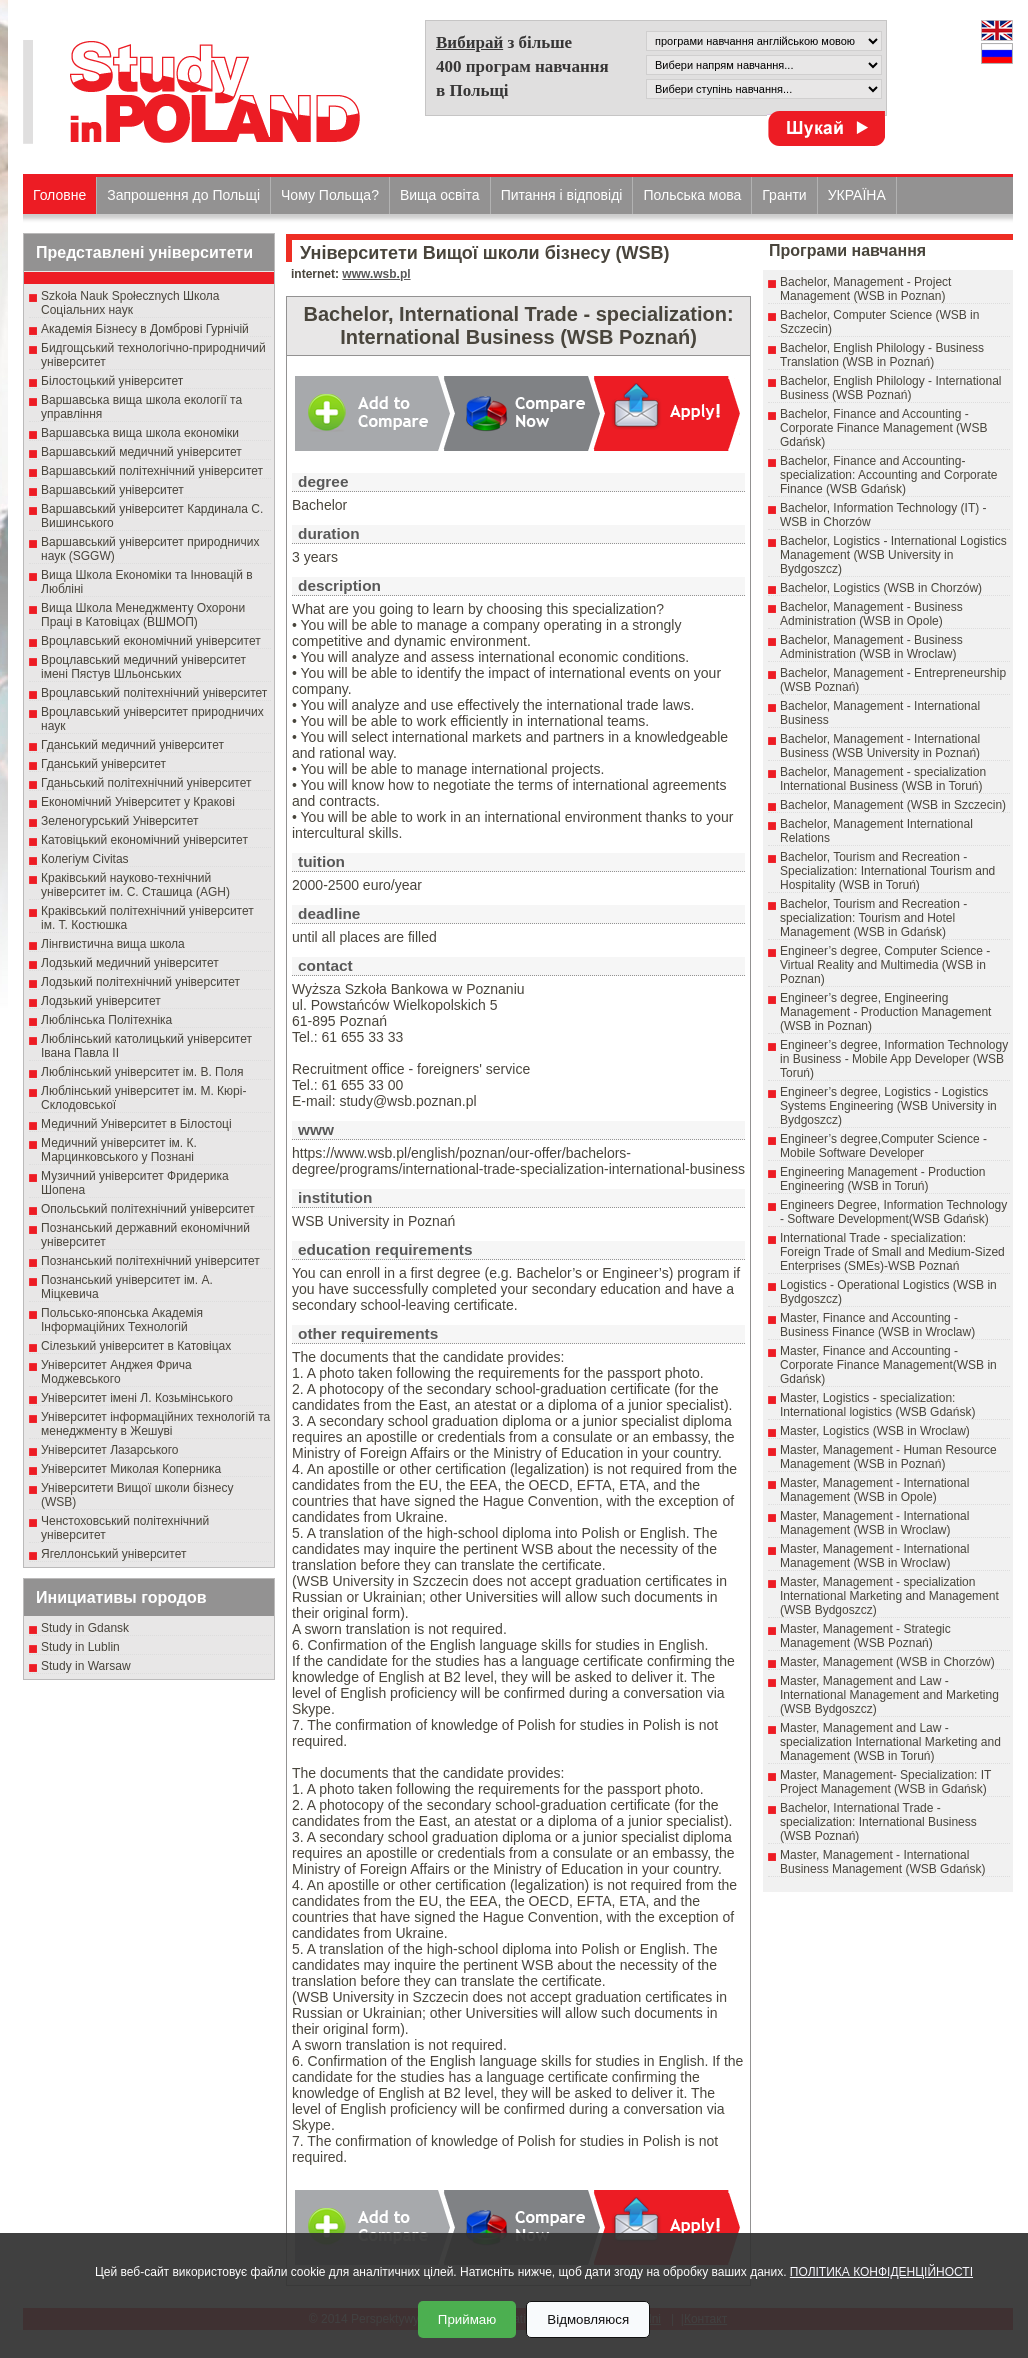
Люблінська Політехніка (106, 1020)
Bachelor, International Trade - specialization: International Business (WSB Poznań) (878, 1822)
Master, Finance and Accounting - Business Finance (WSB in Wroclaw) (877, 1325)
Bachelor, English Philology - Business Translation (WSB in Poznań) (882, 355)
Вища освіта (440, 195)
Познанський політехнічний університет (150, 1261)
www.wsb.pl (376, 274)
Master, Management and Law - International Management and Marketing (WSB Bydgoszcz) (889, 1695)
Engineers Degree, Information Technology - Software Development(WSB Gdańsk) (893, 1212)
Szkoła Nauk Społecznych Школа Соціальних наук (130, 303)
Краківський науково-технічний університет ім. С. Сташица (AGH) (135, 885)
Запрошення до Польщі (183, 195)
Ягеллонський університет (113, 1554)
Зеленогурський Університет (119, 821)
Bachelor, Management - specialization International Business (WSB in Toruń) (883, 779)
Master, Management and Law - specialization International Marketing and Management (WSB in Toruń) (890, 1742)
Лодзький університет (101, 1001)
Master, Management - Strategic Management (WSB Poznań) (865, 1636)
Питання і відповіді (562, 195)
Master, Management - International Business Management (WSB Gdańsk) (882, 1862)
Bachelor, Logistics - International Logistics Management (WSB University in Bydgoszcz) (893, 555)
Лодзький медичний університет (130, 963)
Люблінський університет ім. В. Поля (142, 1072)
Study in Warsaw (86, 1666)
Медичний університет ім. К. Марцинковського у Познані (119, 1150)
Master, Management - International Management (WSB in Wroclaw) (874, 1523)
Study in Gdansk (85, 1628)
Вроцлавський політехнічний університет (154, 693)
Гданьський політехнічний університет (146, 783)
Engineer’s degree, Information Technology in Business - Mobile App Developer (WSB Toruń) (894, 1059)
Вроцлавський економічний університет (151, 641)
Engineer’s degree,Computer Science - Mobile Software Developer (883, 1146)
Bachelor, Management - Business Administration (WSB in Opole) (871, 614)
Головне (59, 195)
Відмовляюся (588, 2319)
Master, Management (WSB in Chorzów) (887, 1662)
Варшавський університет (112, 490)
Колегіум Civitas (85, 859)
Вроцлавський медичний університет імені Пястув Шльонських (143, 667)
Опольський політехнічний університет (148, 1209)
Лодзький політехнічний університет (140, 982)
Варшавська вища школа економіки (140, 433)
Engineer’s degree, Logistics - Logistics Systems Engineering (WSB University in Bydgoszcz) (888, 1106)
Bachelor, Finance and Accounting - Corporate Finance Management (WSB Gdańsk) (883, 428)
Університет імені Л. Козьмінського (137, 1398)
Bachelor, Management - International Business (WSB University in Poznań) (880, 746)
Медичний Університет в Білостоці (136, 1124)
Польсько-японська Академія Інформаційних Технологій (122, 1320)
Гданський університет (103, 764)
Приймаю (467, 2319)
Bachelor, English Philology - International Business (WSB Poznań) (890, 388)
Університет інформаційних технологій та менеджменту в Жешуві (155, 1424)
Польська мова (692, 195)
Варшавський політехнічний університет (152, 471)
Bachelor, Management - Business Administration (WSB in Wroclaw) (871, 647)
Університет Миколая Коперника (131, 1469)
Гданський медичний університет (132, 745)
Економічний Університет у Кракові (138, 802)
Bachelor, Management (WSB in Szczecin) (893, 805)
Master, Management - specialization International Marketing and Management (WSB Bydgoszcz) (889, 1596)
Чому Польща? (330, 195)
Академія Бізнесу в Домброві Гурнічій (145, 329)
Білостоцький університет (112, 381)
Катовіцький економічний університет (144, 840)
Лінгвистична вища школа (113, 944)
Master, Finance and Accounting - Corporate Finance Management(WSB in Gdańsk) (888, 1365)
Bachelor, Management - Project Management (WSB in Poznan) (865, 289)
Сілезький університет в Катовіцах (136, 1346)
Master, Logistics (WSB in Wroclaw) (875, 1431)
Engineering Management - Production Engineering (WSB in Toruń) (882, 1179)
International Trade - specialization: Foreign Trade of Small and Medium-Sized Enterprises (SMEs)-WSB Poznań (892, 1252)
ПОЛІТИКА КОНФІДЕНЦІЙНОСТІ (881, 2272)
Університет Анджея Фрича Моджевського (116, 1372)
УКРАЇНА (857, 195)
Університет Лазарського (110, 1450)
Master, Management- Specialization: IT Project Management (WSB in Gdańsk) (885, 1782)
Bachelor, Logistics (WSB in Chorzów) (881, 588)
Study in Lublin (80, 1647)
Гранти (784, 195)
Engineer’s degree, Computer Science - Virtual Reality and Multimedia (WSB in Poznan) (885, 965)
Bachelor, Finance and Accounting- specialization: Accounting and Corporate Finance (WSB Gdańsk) (888, 475)
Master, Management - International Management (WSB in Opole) (874, 1490)
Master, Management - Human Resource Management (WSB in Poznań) (888, 1457)
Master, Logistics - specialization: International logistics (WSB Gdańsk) (877, 1405)
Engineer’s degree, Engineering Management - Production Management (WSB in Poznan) (885, 1012)
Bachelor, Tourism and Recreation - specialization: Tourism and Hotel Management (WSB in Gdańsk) (873, 918)
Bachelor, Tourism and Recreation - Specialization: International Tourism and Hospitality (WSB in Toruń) (887, 871)
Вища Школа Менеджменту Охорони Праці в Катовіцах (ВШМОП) (143, 615)
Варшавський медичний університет (141, 452)
